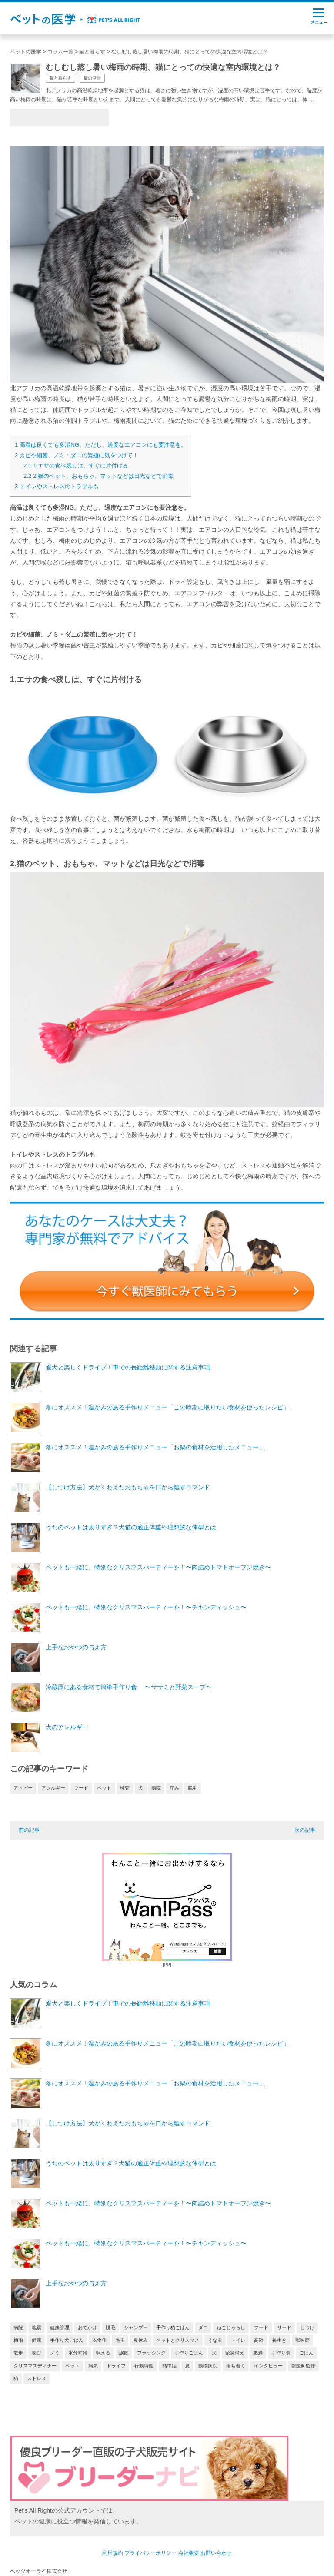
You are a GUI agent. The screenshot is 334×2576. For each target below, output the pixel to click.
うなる (215, 2340)
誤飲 (124, 2352)
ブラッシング (151, 2352)
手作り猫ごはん (173, 2327)
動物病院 (207, 2365)
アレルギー (53, 1787)
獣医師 (302, 2340)
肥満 (258, 2352)
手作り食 (281, 2352)
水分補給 (77, 2352)
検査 (125, 1787)
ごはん (306, 2352)
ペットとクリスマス (177, 2340)
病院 (156, 1787)
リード (284, 2327)
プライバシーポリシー (150, 2553)
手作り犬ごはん (67, 2340)
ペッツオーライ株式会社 (38, 2571)
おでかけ (87, 2327)
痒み (174, 1787)
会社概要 (188, 2553)
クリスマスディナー (35, 2365)
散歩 (18, 2352)
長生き (279, 2340)
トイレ (238, 2340)
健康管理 (59, 2327)
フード (81, 1787)
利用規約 (112, 2553)
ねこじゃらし (231, 2327)
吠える (103, 2352)
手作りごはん (188, 2352)
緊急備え (234, 2352)
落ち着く (235, 2365)
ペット (104, 1787)
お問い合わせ (216, 2553)
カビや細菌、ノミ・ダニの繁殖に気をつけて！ (76, 455)
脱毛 (192, 1787)
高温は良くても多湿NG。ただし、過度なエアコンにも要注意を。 (101, 444)
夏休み (141, 2340)
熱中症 (169, 2365)
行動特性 (144, 2365)
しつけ (307, 2327)
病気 (93, 2365)
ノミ (55, 2352)
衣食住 (99, 2340)
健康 (36, 2340)
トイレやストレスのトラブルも (57, 486)
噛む (36, 2352)
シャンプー (136, 2327)
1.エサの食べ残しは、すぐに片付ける (75, 465)
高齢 (259, 2340)
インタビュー (268, 2365)
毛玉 (120, 2340)
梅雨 (18, 2340)
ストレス (36, 2378)
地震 (36, 2327)
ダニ (203, 2327)
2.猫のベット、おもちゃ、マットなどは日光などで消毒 (98, 476)
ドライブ (116, 2365)
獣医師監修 (303, 2365)
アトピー (23, 1787)
